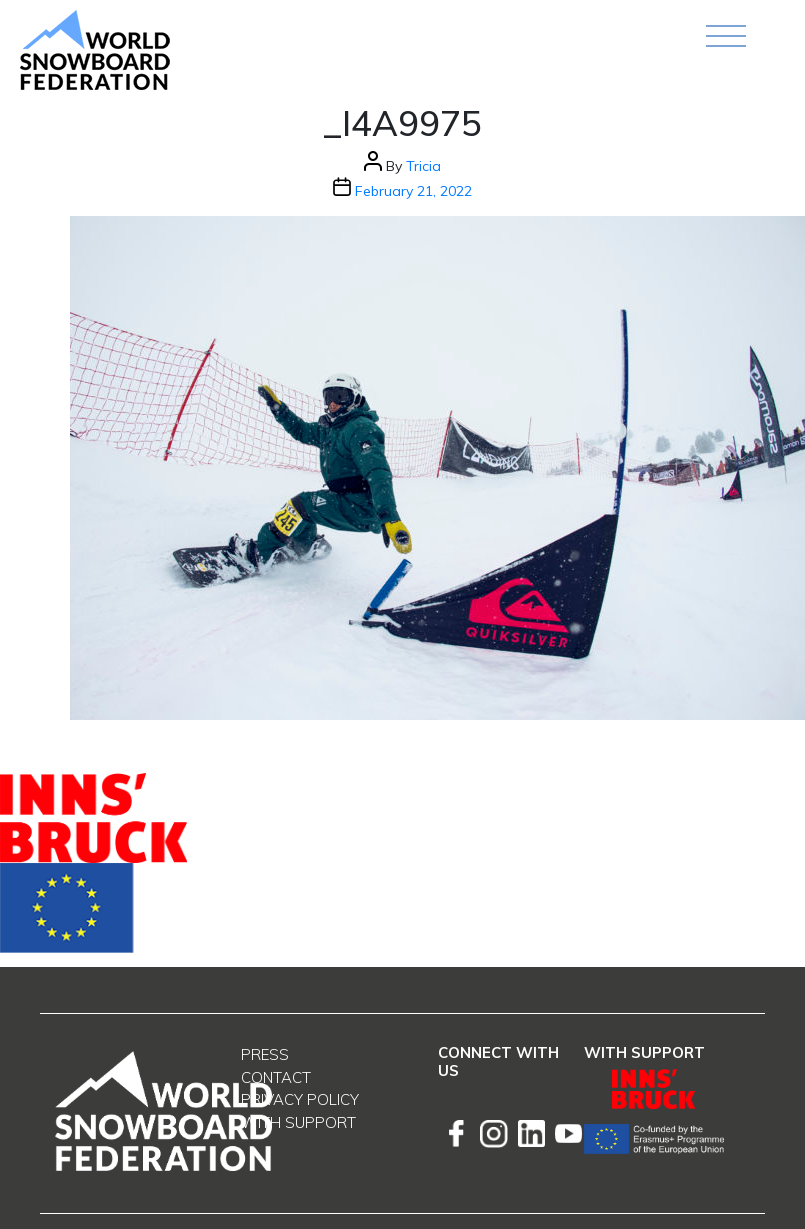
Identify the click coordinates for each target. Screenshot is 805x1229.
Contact (276, 1077)
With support (298, 1122)
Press (265, 1054)
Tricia (423, 166)
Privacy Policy (300, 1099)
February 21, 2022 (413, 191)
